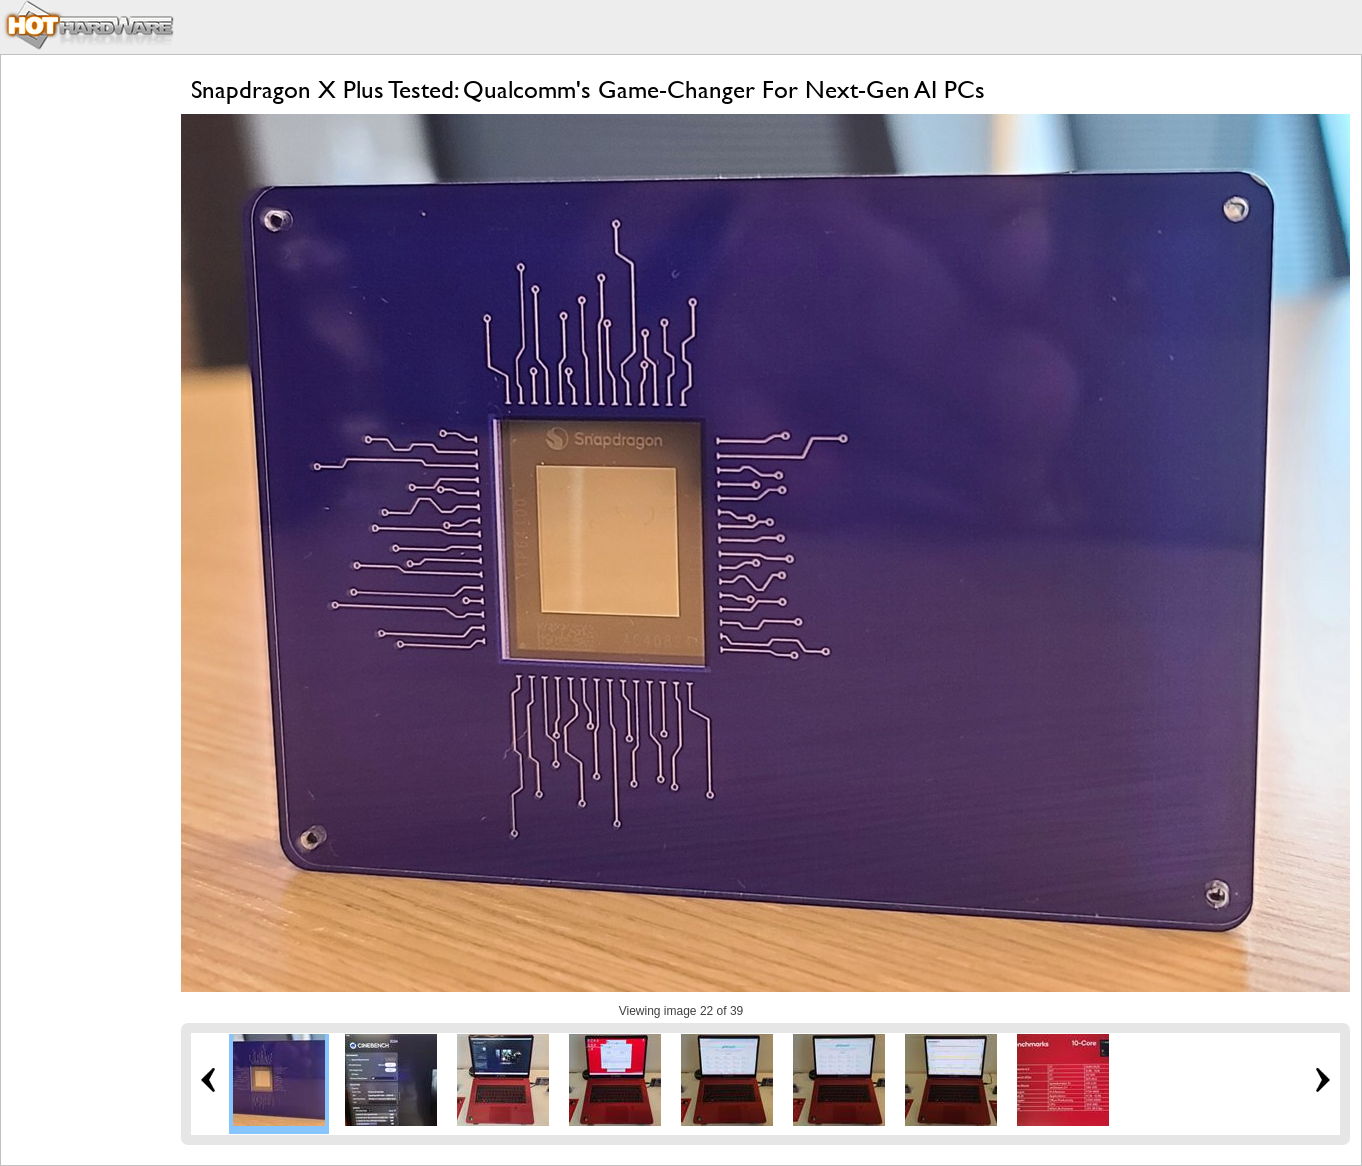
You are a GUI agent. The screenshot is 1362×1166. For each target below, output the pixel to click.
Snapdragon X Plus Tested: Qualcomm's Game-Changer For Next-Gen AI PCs (588, 89)
